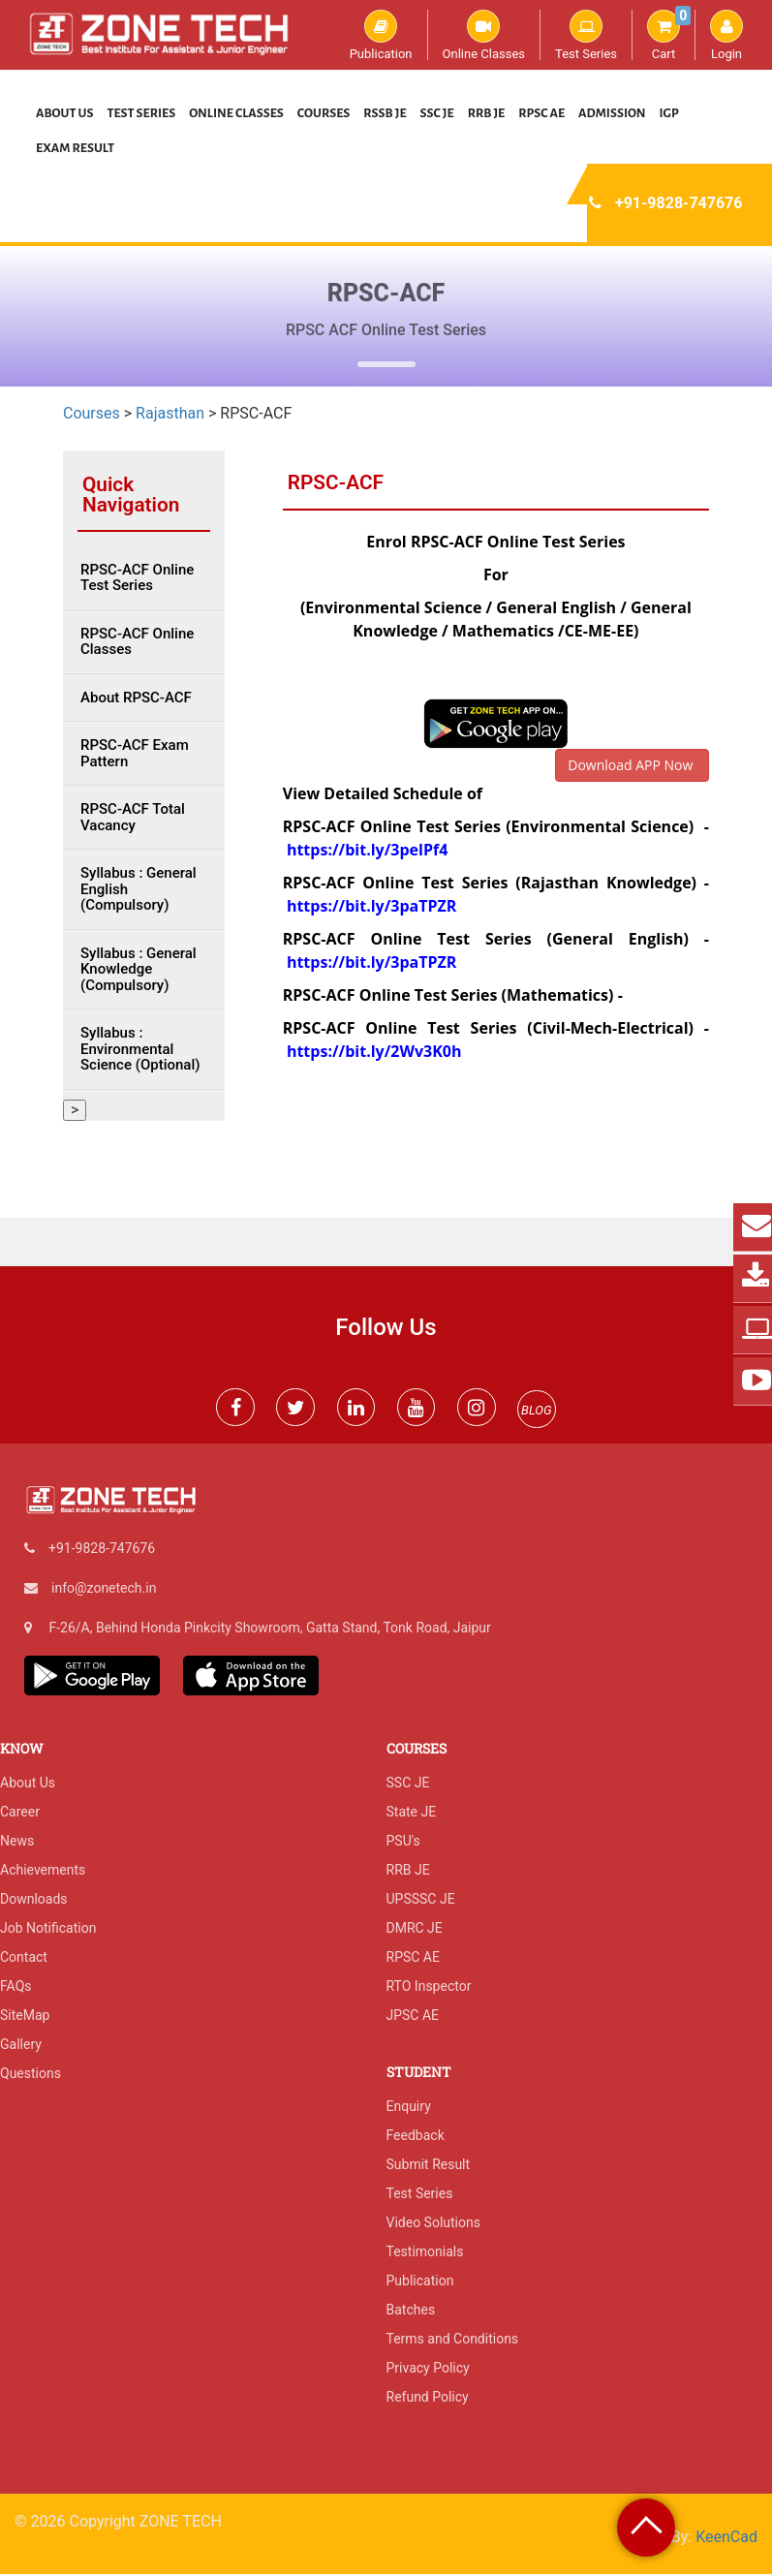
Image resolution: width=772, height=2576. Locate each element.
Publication (381, 35)
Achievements (42, 1871)
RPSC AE (541, 113)
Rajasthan (170, 413)
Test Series (586, 35)
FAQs (16, 1988)
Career (20, 1813)
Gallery (21, 2046)
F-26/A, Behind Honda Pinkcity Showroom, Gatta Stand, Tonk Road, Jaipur (269, 1628)
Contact (23, 1959)
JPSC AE (413, 2017)
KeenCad (726, 2538)
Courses (324, 113)
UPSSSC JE (420, 1901)
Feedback (415, 2137)
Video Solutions (433, 2224)
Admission (611, 113)
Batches (411, 2311)
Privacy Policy (428, 2369)
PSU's (403, 1842)
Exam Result (75, 148)
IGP (669, 113)
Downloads (34, 1901)
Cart (669, 35)
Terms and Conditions (452, 2340)
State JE (411, 1813)
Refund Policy (427, 2398)
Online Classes (484, 35)
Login (726, 35)
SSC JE (437, 113)
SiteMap (24, 2017)
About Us (65, 113)
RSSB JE (384, 113)
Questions (30, 2075)
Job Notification (48, 1930)
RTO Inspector (429, 1988)
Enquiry (408, 2108)
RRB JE (487, 113)
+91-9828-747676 (678, 203)
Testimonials (425, 2253)
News (17, 1842)
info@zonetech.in (103, 1589)
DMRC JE (414, 1930)
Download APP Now (632, 765)
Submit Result (428, 2166)
